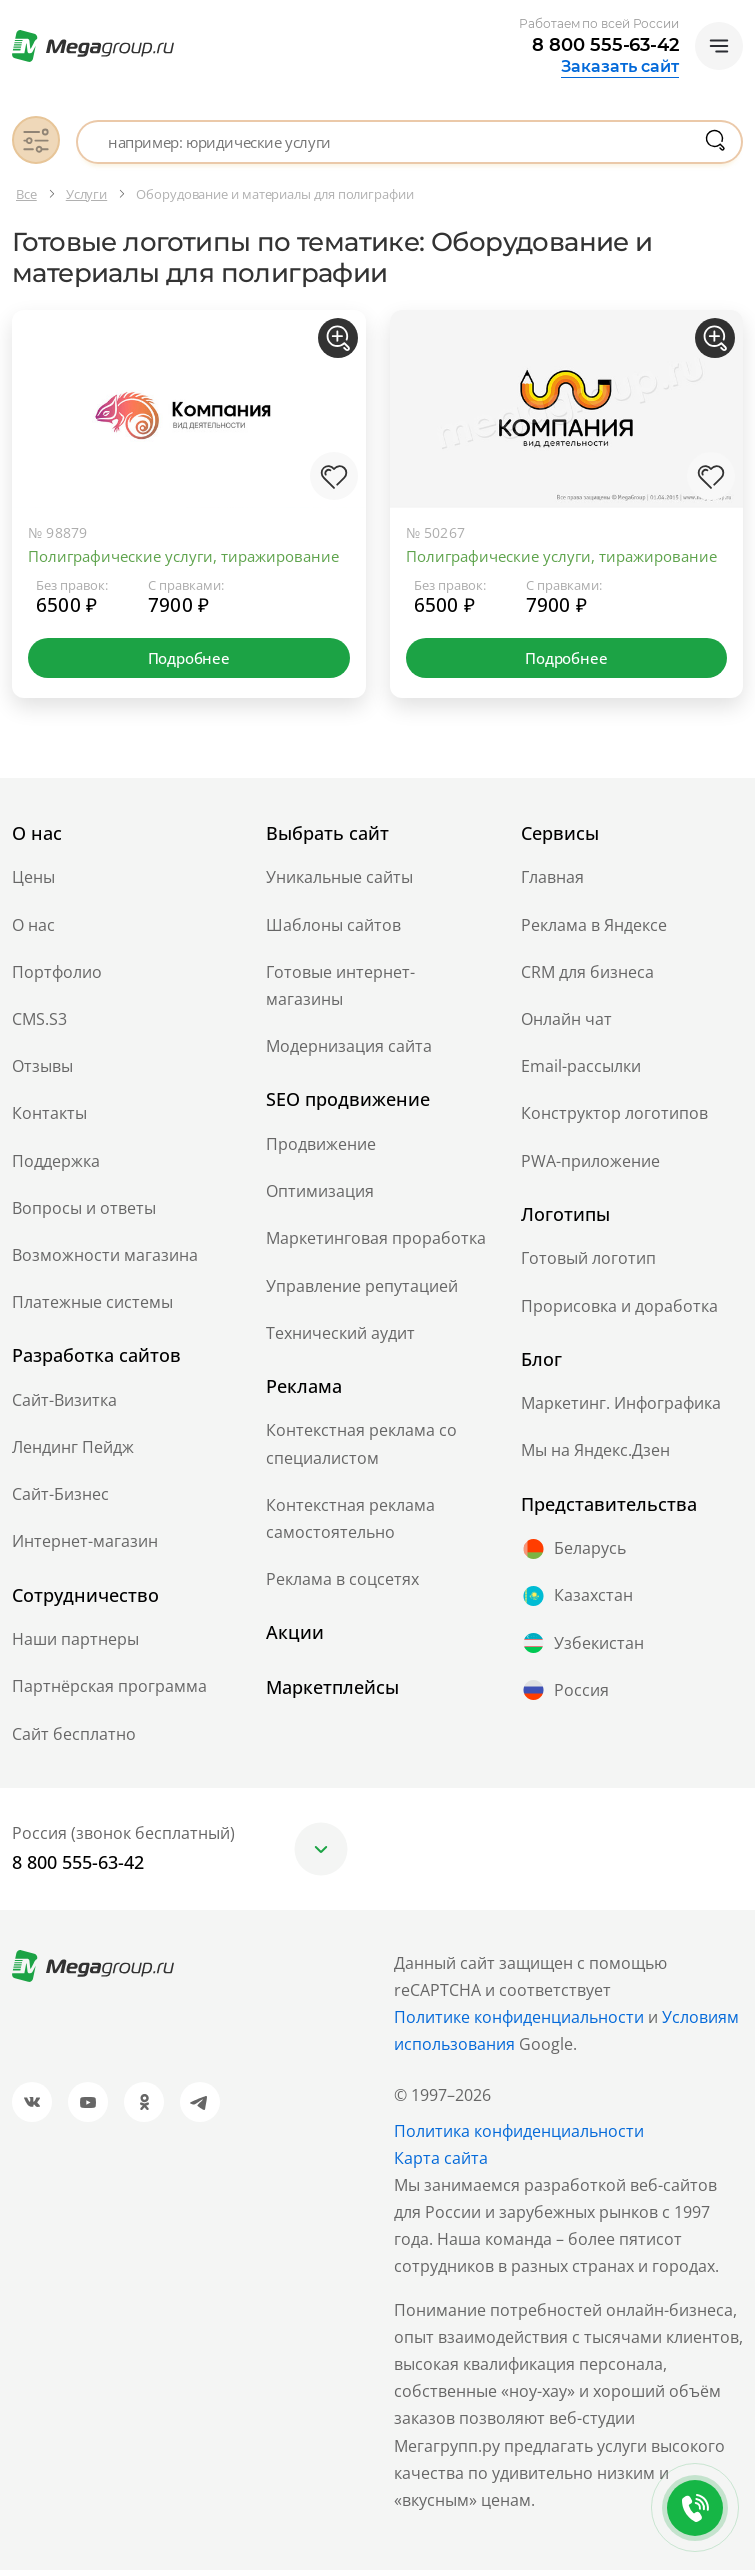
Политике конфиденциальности (519, 2017)
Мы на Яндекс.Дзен (595, 1450)
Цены (33, 877)
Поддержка (56, 1161)
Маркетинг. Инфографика (621, 1403)
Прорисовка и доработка (619, 1306)
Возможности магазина (105, 1255)
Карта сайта (441, 2158)
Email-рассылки (581, 1066)
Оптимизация (320, 1191)
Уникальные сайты (339, 877)
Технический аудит (340, 1333)
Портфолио (57, 972)
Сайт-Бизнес (60, 1494)
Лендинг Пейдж (73, 1447)
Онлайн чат (566, 1019)
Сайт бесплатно (74, 1734)
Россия (565, 1690)
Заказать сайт (620, 67)
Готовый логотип (588, 1258)
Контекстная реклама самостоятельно (350, 1518)
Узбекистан (582, 1643)
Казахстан (577, 1596)
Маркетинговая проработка (376, 1238)
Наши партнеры (75, 1639)
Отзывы (42, 1066)
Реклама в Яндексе (594, 925)
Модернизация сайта (349, 1046)
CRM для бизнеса (587, 972)
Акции (295, 1632)
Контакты (49, 1113)
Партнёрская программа (109, 1686)
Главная (552, 877)
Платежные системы (92, 1302)
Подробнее (189, 658)
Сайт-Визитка (64, 1400)
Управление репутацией (362, 1286)
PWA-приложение (590, 1161)
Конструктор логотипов (614, 1113)
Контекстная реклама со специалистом (361, 1443)
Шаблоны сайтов (333, 925)
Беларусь (573, 1549)
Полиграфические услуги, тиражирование (183, 556)
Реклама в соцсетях (342, 1579)
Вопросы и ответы (84, 1208)
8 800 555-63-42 (605, 45)
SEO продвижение (348, 1099)
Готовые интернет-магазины (340, 985)
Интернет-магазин (85, 1541)
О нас (33, 925)
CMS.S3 (39, 1019)
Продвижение (321, 1144)
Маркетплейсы (332, 1687)
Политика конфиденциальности (519, 2131)
